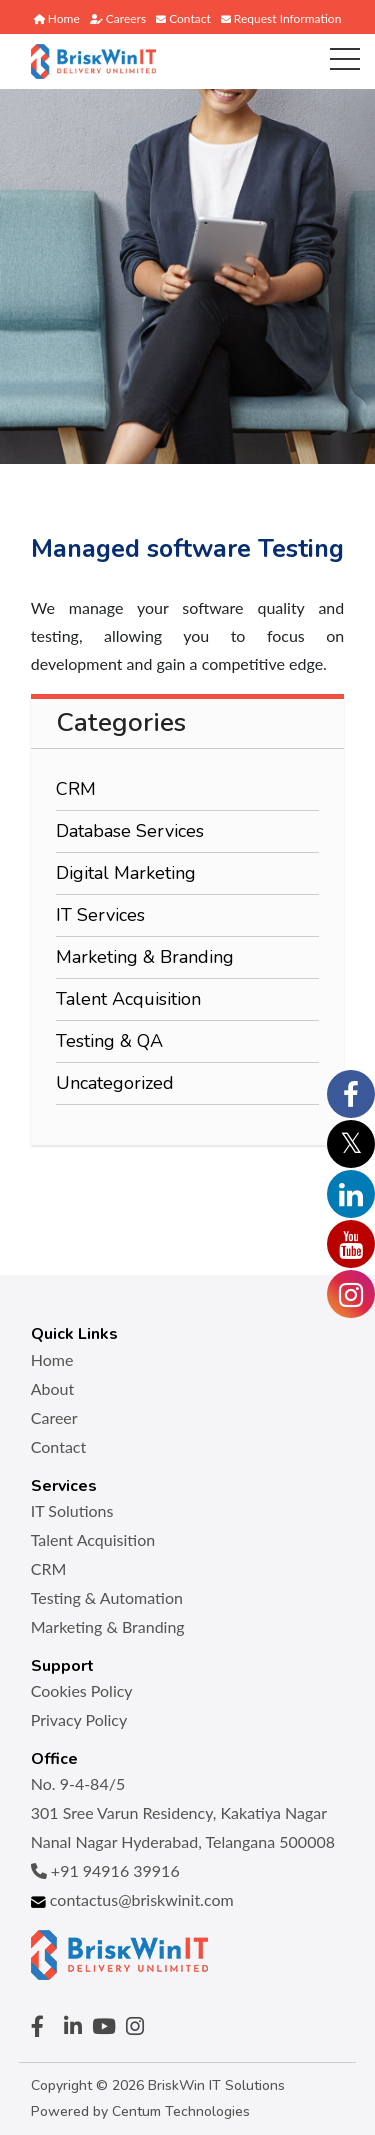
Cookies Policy (82, 1690)
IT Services (100, 915)
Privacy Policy (79, 1719)
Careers (118, 18)
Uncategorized (115, 1083)
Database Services (130, 831)
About (53, 1388)
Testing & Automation (107, 1597)
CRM (76, 789)
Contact (183, 18)
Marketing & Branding (145, 957)
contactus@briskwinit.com (132, 1899)
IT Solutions (72, 1510)
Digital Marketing (126, 873)
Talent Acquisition (128, 999)
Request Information (281, 18)
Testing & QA (109, 1041)
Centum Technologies (181, 2111)
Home (57, 18)
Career (54, 1417)
